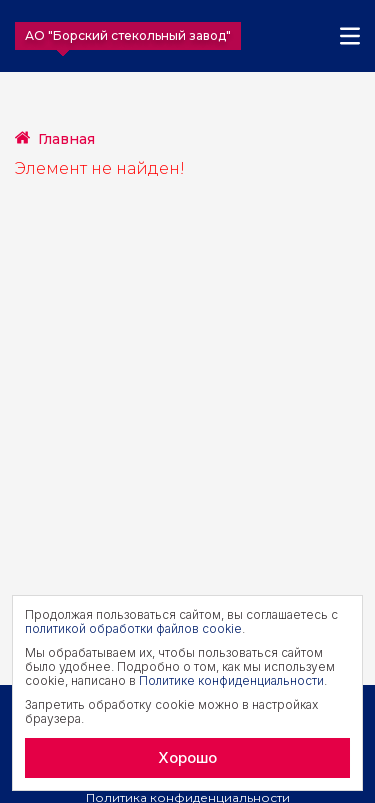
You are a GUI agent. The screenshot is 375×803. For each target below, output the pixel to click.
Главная (66, 139)
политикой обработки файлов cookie (133, 628)
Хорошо (187, 757)
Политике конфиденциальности (231, 680)
